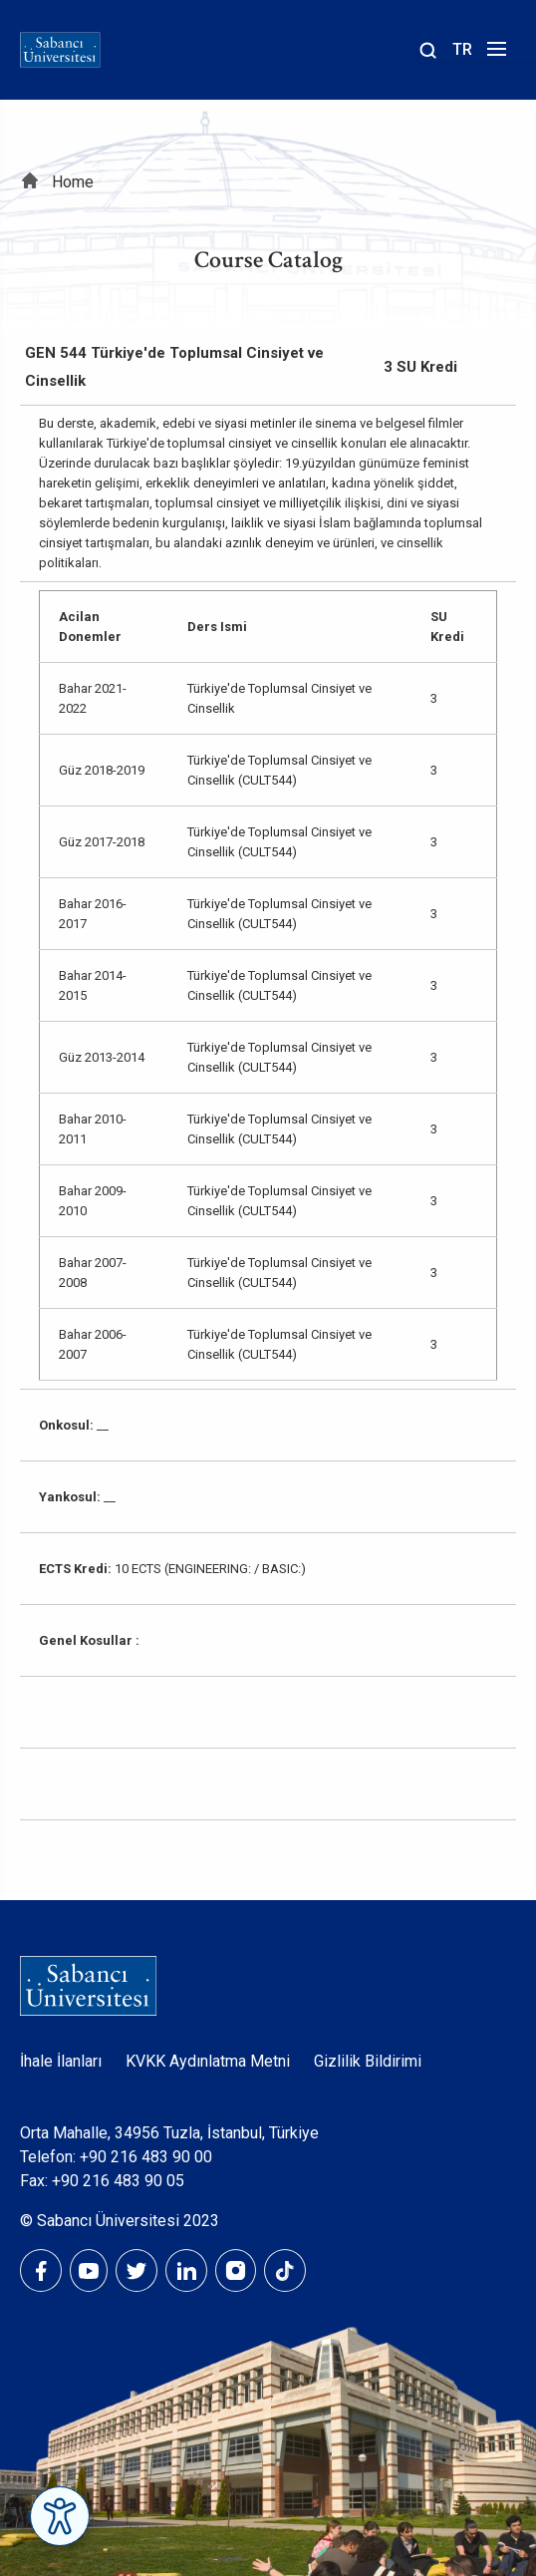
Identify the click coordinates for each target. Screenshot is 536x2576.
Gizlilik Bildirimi (367, 2061)
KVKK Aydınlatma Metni (208, 2061)
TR (462, 49)
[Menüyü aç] (493, 54)
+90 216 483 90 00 (146, 2156)
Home (73, 181)
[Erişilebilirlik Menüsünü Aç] (60, 2516)
